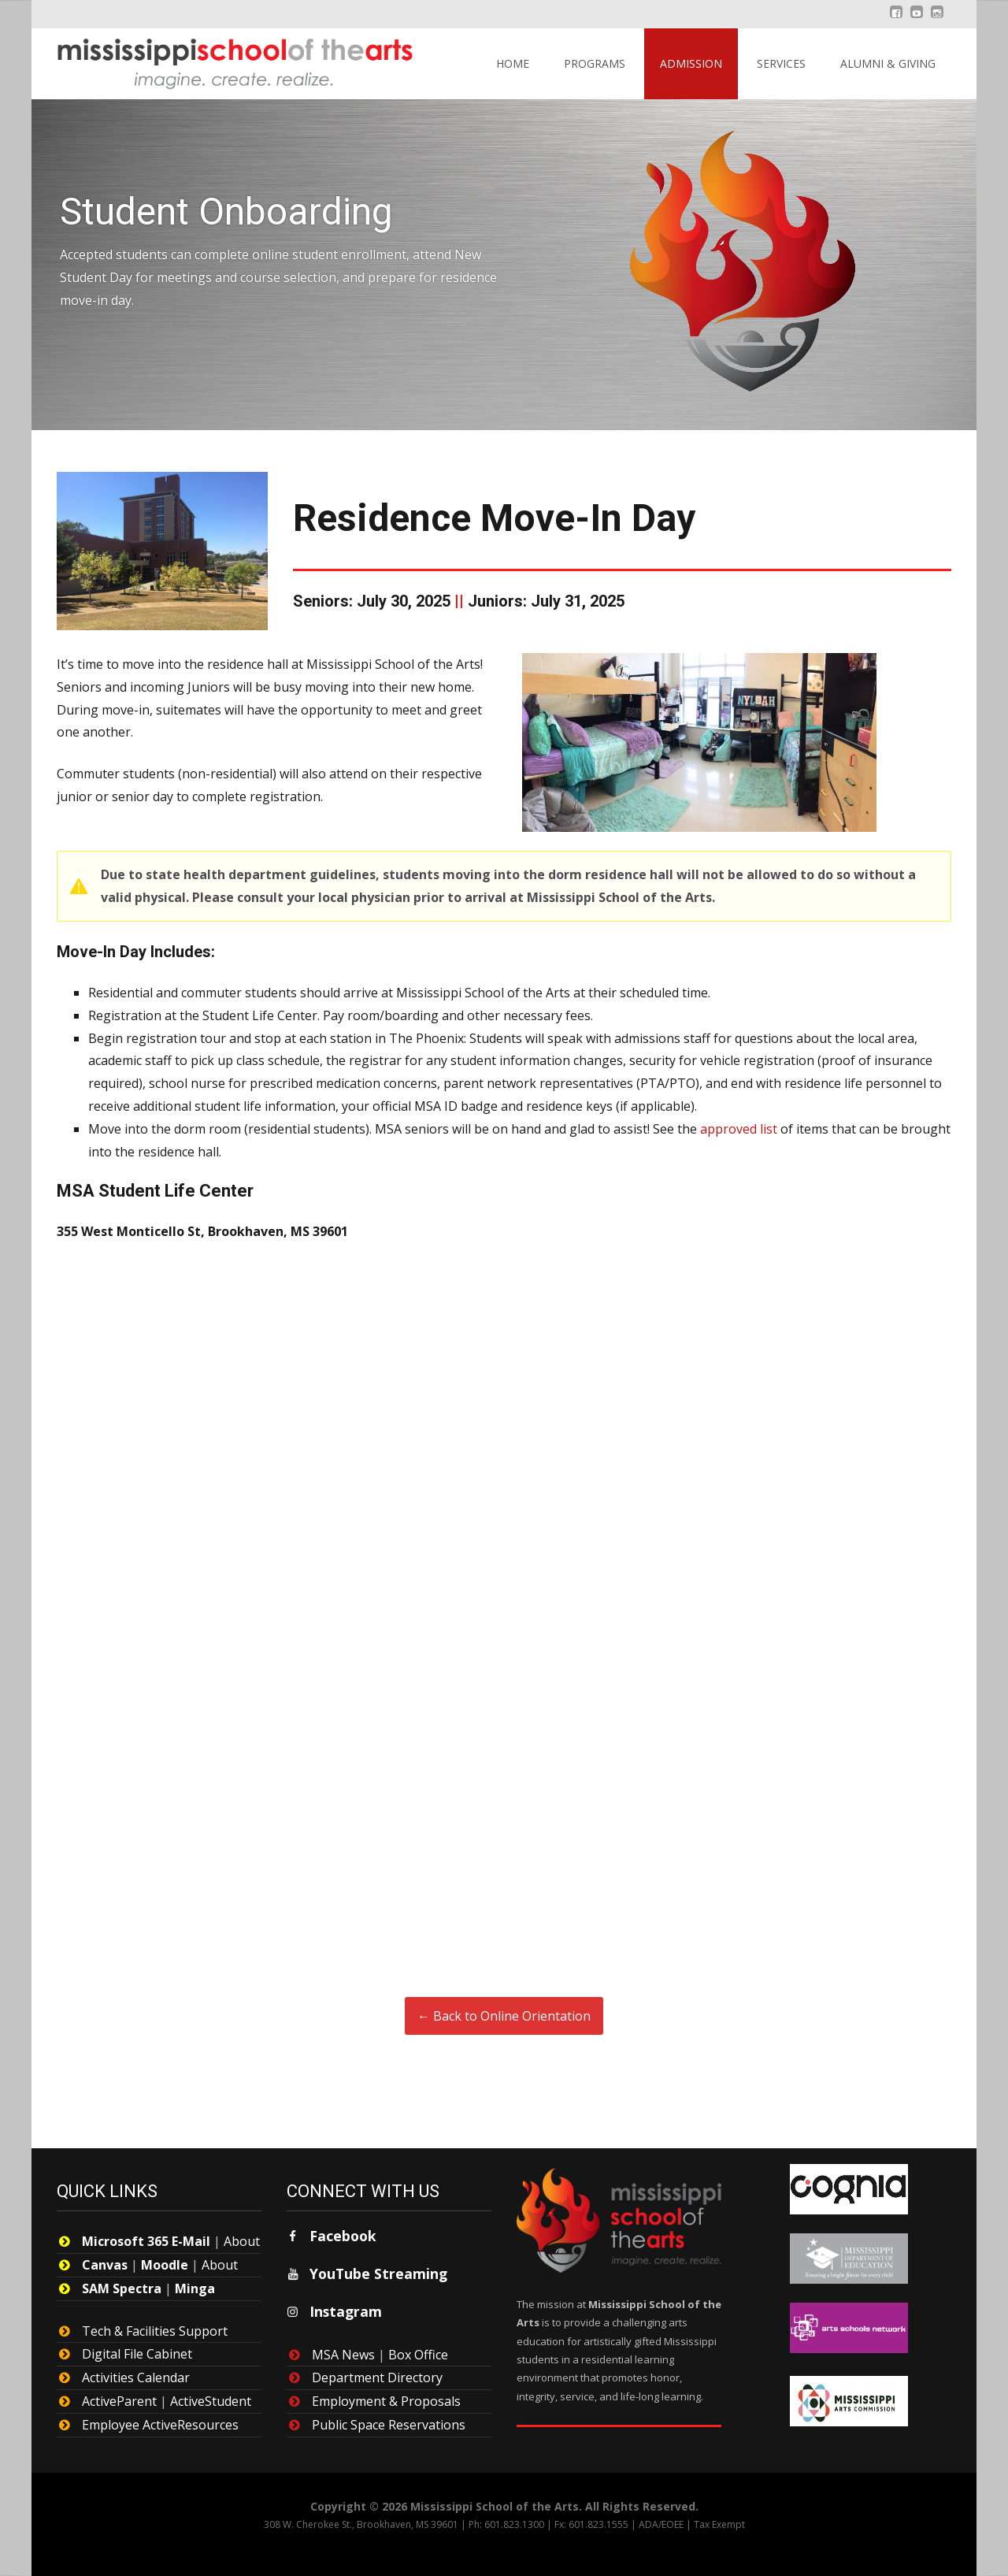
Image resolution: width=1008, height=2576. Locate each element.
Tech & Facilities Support (155, 2331)
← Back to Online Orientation (504, 2016)
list (767, 1129)
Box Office (418, 2354)
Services (781, 63)
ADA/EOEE (661, 2524)
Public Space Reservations (388, 2424)
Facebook (342, 2235)
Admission (691, 63)
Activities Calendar (136, 2377)
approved (728, 1129)
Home (512, 63)
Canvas (105, 2264)
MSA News (343, 2354)
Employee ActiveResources (160, 2424)
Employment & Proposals (386, 2401)
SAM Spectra (121, 2288)
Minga (195, 2288)
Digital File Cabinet (137, 2354)
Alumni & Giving (888, 63)
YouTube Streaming (378, 2273)
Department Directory (377, 2377)
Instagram (345, 2311)
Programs (594, 63)
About (242, 2241)
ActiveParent (119, 2401)
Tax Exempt (719, 2524)
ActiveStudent (210, 2401)
